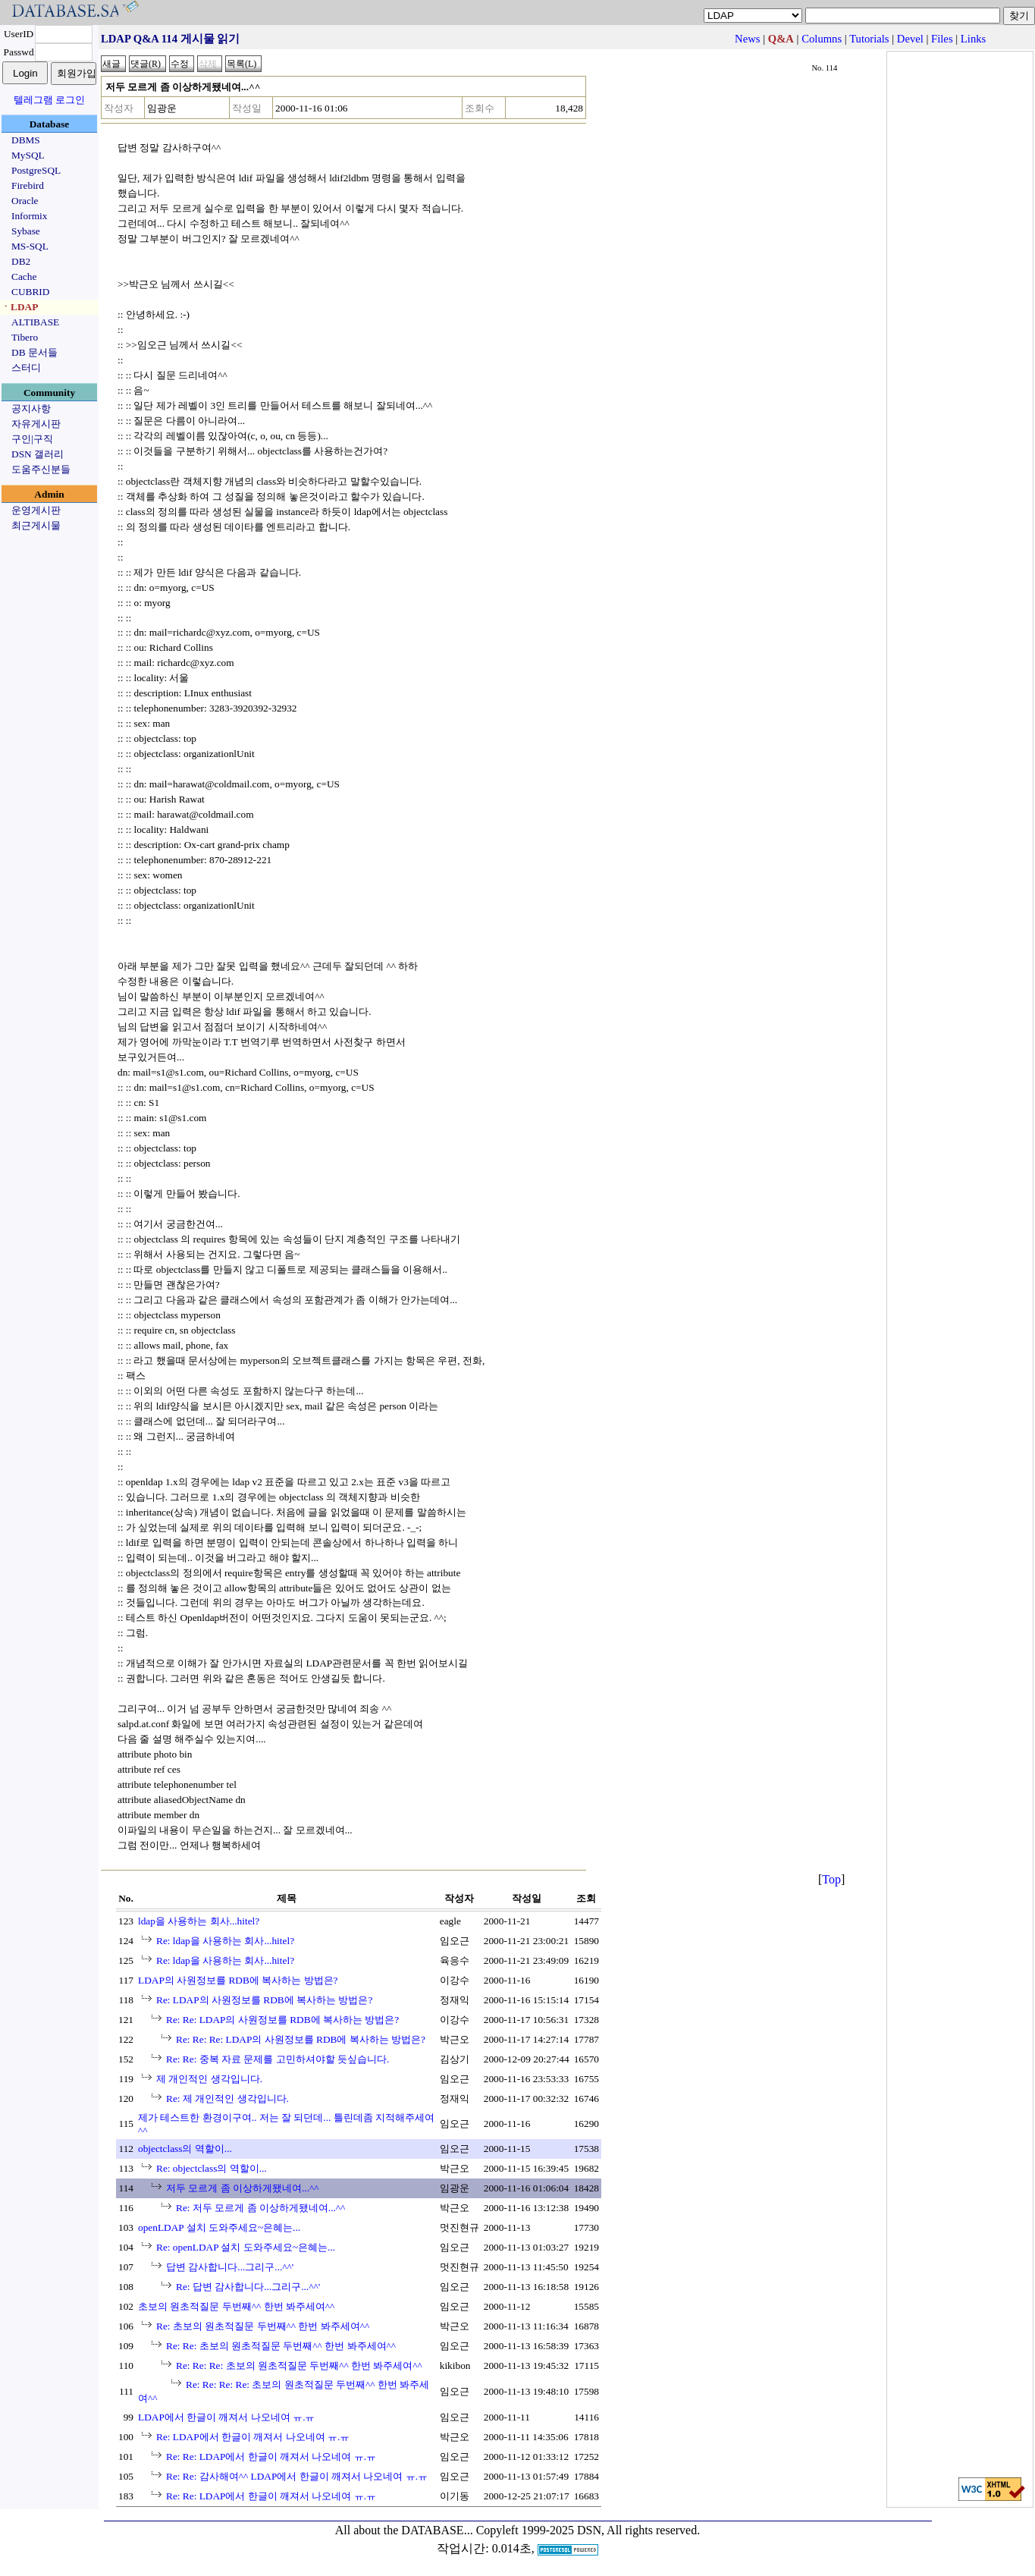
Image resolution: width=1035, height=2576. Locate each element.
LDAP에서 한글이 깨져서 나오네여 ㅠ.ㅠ (226, 2417)
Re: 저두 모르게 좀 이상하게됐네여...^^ (260, 2207)
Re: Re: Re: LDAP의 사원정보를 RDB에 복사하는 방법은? (300, 2039)
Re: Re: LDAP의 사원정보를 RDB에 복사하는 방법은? (282, 2019)
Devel (910, 39)
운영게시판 (36, 510)
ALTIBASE (35, 322)
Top (831, 1879)
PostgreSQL (36, 170)
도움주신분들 (41, 469)
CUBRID (30, 291)
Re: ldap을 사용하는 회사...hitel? (225, 1940)
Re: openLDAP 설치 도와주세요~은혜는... (245, 2247)
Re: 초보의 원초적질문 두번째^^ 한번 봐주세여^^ (262, 2326)
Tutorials (869, 39)
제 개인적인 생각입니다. (209, 2078)
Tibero (24, 337)
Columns (821, 39)
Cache (23, 276)
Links (973, 39)
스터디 (26, 367)
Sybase (25, 231)
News (747, 39)
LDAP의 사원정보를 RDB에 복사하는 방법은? (237, 1980)
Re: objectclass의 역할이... (211, 2168)
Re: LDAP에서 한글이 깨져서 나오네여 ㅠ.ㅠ (253, 2436)
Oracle (25, 200)
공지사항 (31, 408)
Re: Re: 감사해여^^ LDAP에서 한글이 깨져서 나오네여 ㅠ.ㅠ (297, 2476)
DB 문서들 (34, 352)
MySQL (28, 155)
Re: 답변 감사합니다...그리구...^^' (248, 2286)
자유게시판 (36, 423)
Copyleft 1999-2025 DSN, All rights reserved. (588, 2530)
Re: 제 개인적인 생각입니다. (227, 2098)
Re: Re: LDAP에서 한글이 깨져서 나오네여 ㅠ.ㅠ (271, 2456)
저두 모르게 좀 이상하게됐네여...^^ (242, 2188)
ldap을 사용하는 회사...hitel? (198, 1921)
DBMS (25, 140)
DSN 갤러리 (37, 454)
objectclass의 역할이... (185, 2148)
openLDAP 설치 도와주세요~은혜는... (219, 2227)
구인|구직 (32, 439)
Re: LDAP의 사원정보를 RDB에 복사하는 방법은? (264, 2000)
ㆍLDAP (19, 307)
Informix (29, 215)
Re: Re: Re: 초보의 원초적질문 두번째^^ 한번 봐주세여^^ (299, 2365)
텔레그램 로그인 (49, 99)
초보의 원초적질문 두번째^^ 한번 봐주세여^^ (236, 2306)
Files (942, 39)
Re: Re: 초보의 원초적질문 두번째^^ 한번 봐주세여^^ (281, 2345)
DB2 (20, 261)
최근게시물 (36, 525)
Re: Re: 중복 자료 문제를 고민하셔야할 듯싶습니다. (277, 2059)
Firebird (27, 185)
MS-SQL (30, 246)
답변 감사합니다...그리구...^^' (229, 2267)
